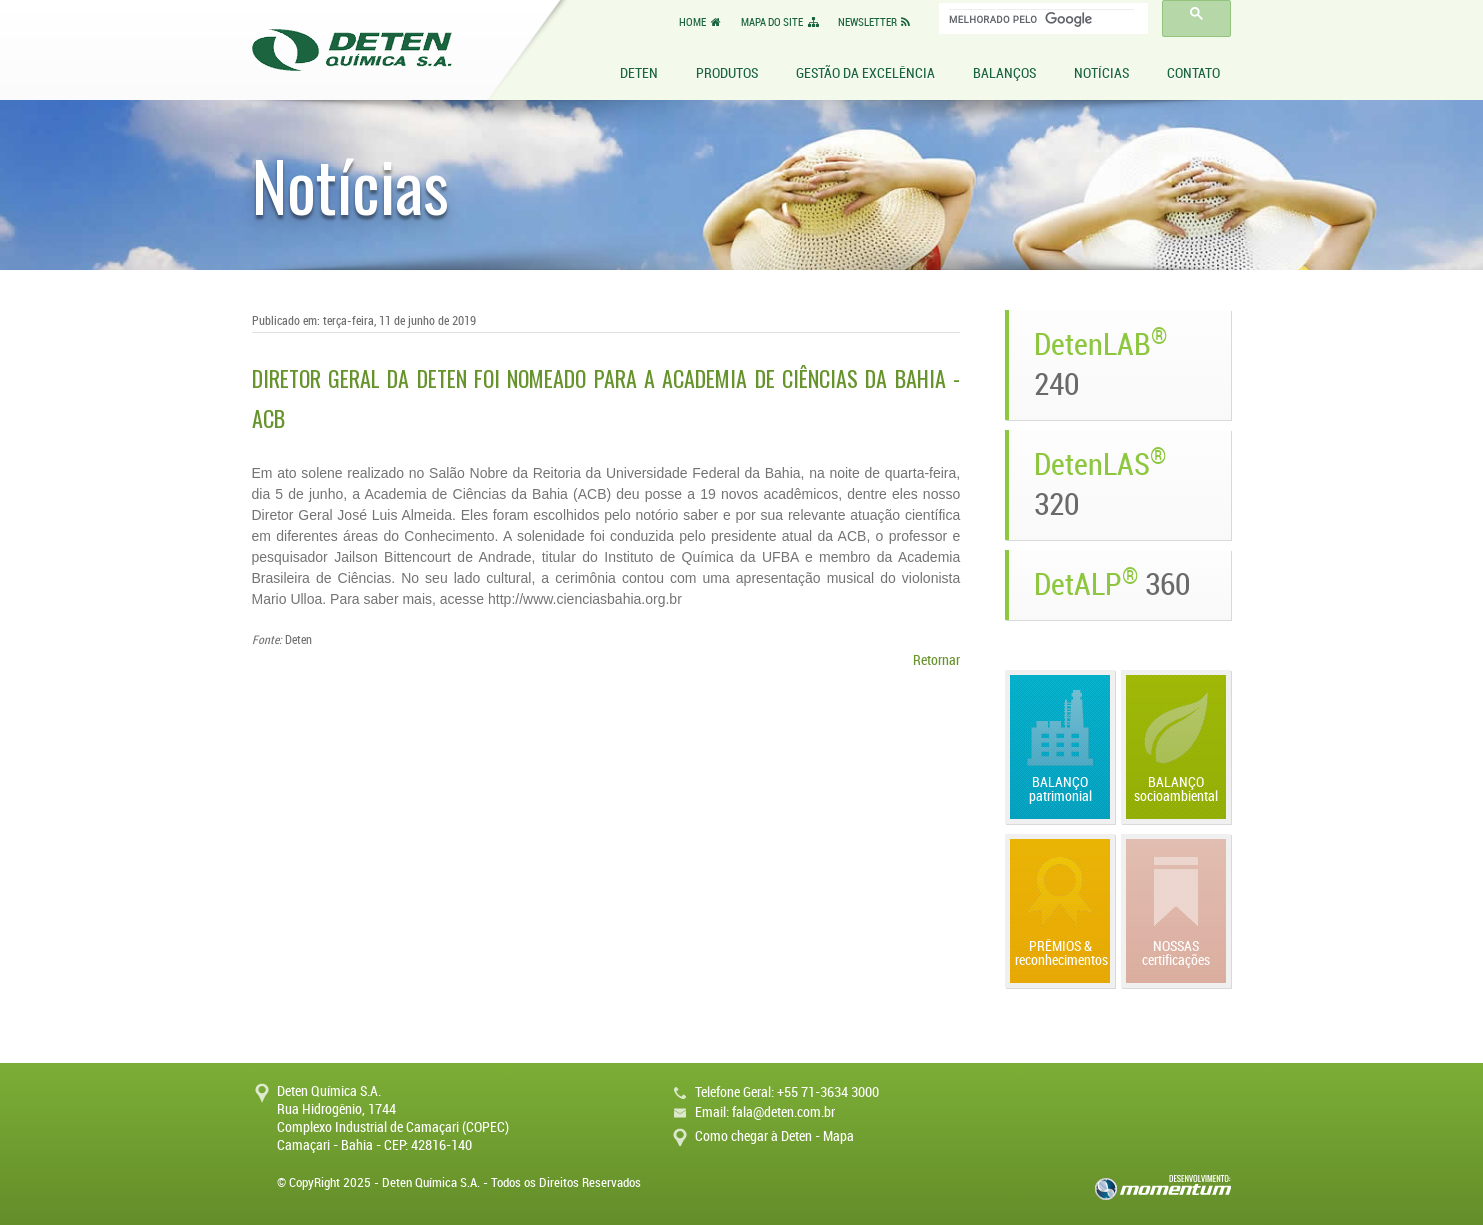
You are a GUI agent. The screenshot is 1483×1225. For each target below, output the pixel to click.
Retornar (936, 660)
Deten (352, 50)
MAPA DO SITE (781, 22)
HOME (701, 22)
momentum (1163, 1187)
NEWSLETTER (875, 22)
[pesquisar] (1042, 19)
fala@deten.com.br (783, 1112)
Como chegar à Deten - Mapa (774, 1136)
